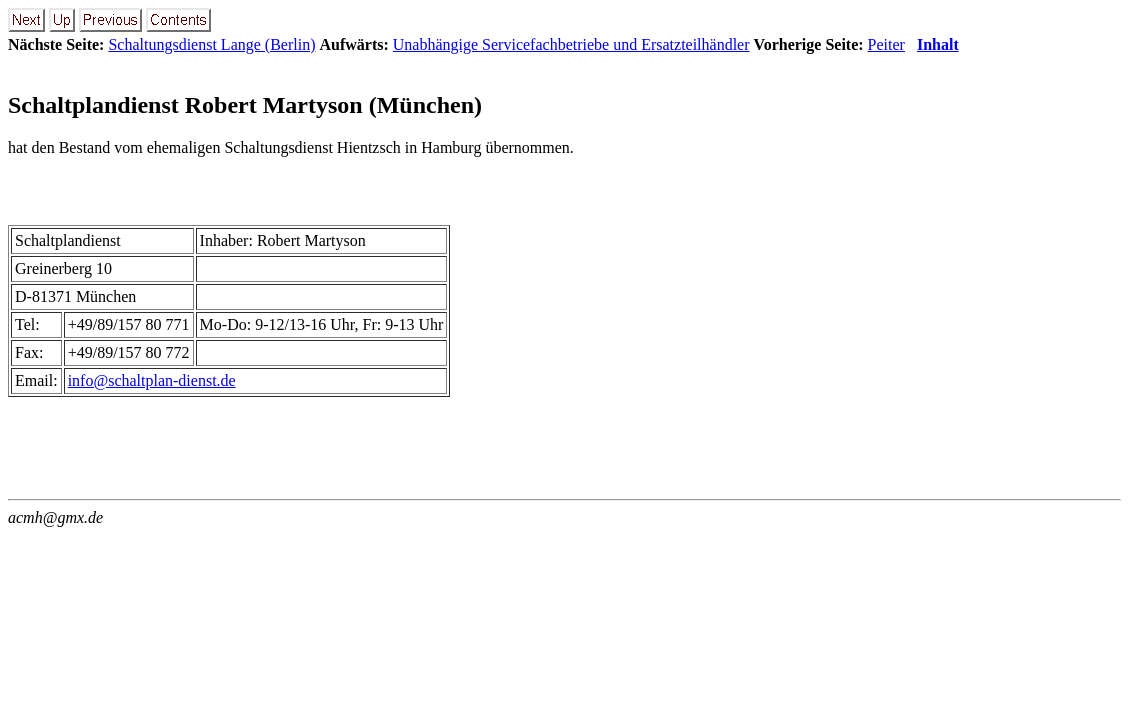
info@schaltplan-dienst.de (152, 380)
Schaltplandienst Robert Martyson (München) (245, 105)
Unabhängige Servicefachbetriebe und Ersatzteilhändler (571, 44)
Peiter (886, 44)
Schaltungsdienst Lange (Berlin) (211, 44)
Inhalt (938, 44)
